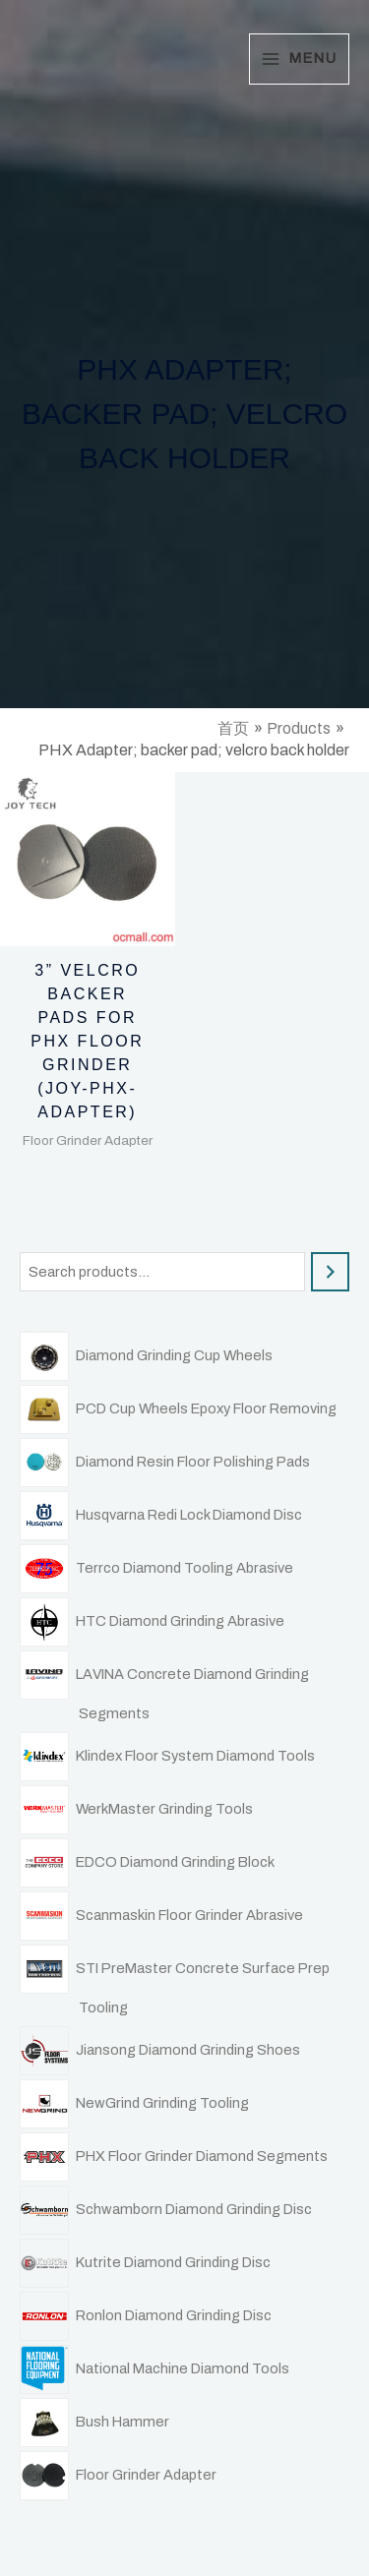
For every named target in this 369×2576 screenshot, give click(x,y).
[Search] (330, 1271)
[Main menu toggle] (299, 58)
